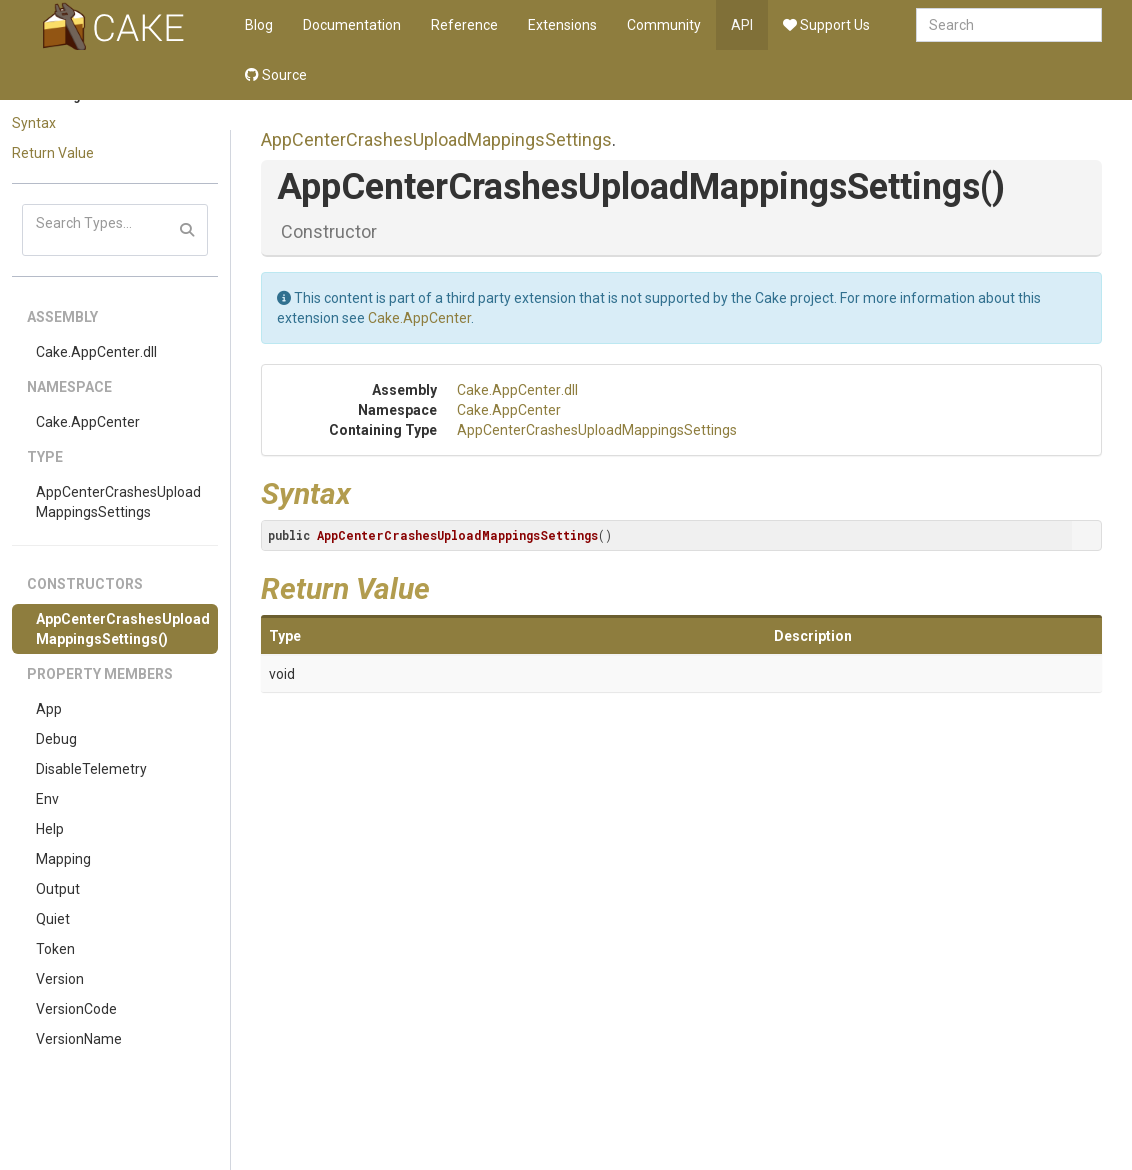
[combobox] (1009, 25)
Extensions (562, 25)
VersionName (79, 1039)
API (742, 25)
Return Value (53, 153)
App (49, 709)
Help (50, 829)
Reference (464, 25)
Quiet (53, 919)
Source (276, 75)
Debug (56, 739)
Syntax (34, 123)
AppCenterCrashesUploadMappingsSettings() (123, 629)
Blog (259, 25)
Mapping (63, 859)
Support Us (826, 25)
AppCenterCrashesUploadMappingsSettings (118, 502)
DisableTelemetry (91, 769)
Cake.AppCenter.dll (96, 352)
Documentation (352, 25)
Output (58, 889)
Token (55, 949)
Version (60, 979)
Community (664, 25)
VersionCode (76, 1009)
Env (47, 799)
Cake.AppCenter (88, 422)
